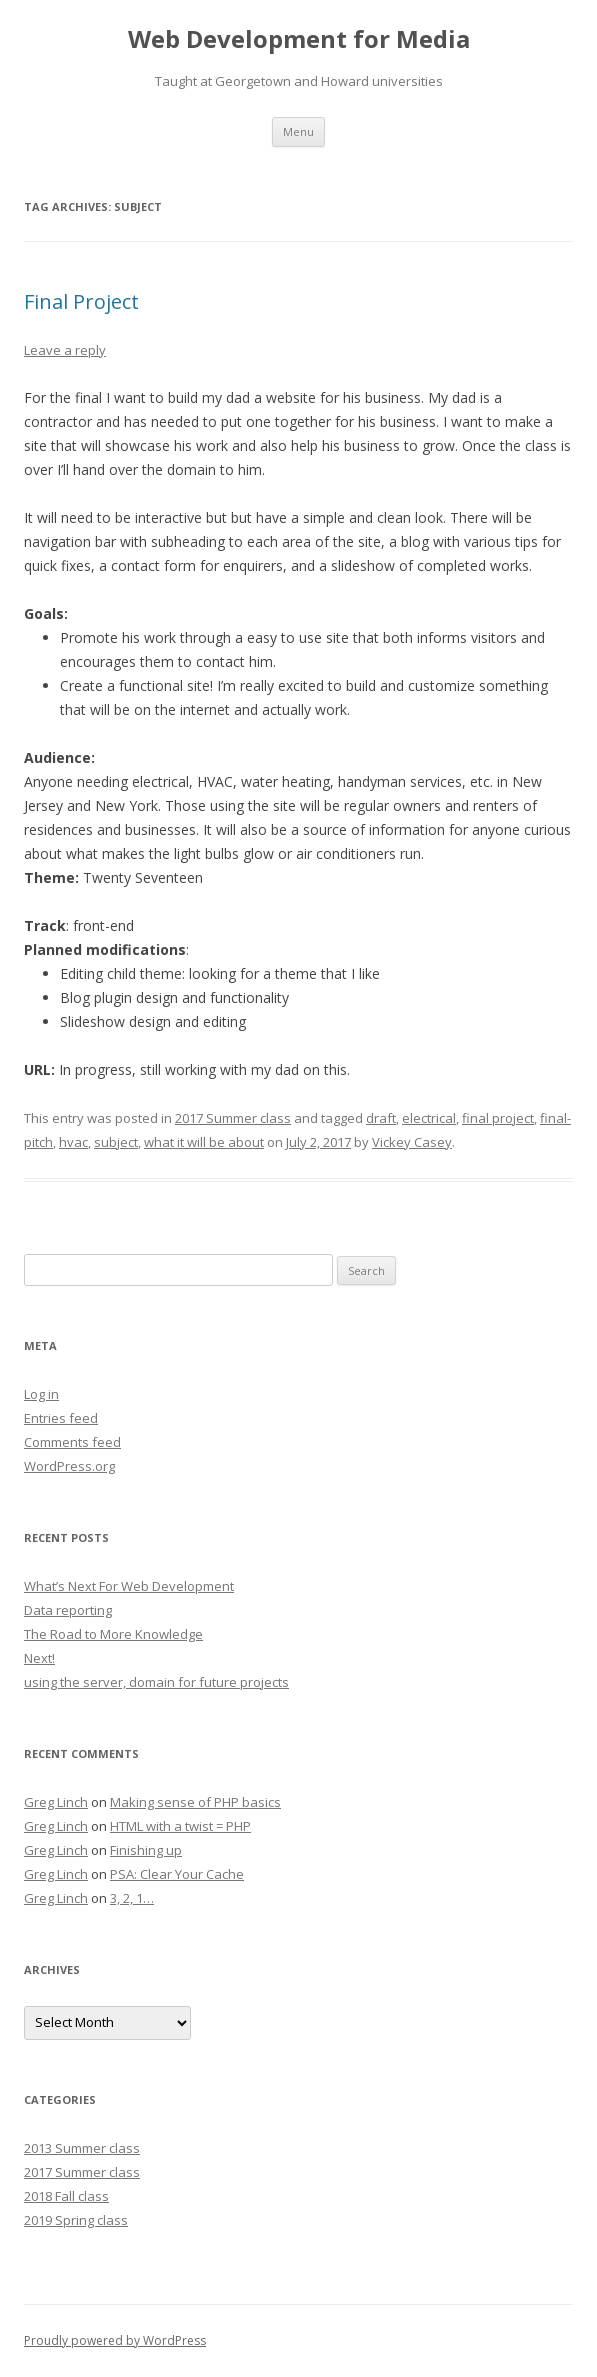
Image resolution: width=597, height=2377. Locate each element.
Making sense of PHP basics (195, 1802)
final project (498, 1118)
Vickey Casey (412, 1142)
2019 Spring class (76, 2220)
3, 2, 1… (132, 1898)
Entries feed (61, 1418)
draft (381, 1118)
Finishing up (146, 1850)
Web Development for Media (299, 39)
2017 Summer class (233, 1118)
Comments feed (72, 1442)
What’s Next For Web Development (129, 1586)
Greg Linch (56, 1802)
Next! (39, 1658)
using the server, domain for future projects (156, 1682)
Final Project (81, 301)
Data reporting (68, 1610)
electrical (429, 1118)
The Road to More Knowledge (113, 1634)
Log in (41, 1394)
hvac (73, 1142)
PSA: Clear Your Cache (177, 1874)
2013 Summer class (82, 2148)
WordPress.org (69, 1466)
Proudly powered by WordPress (115, 2340)
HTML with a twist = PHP (180, 1826)
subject (116, 1142)
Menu (298, 131)
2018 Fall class (66, 2196)
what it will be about (204, 1142)
